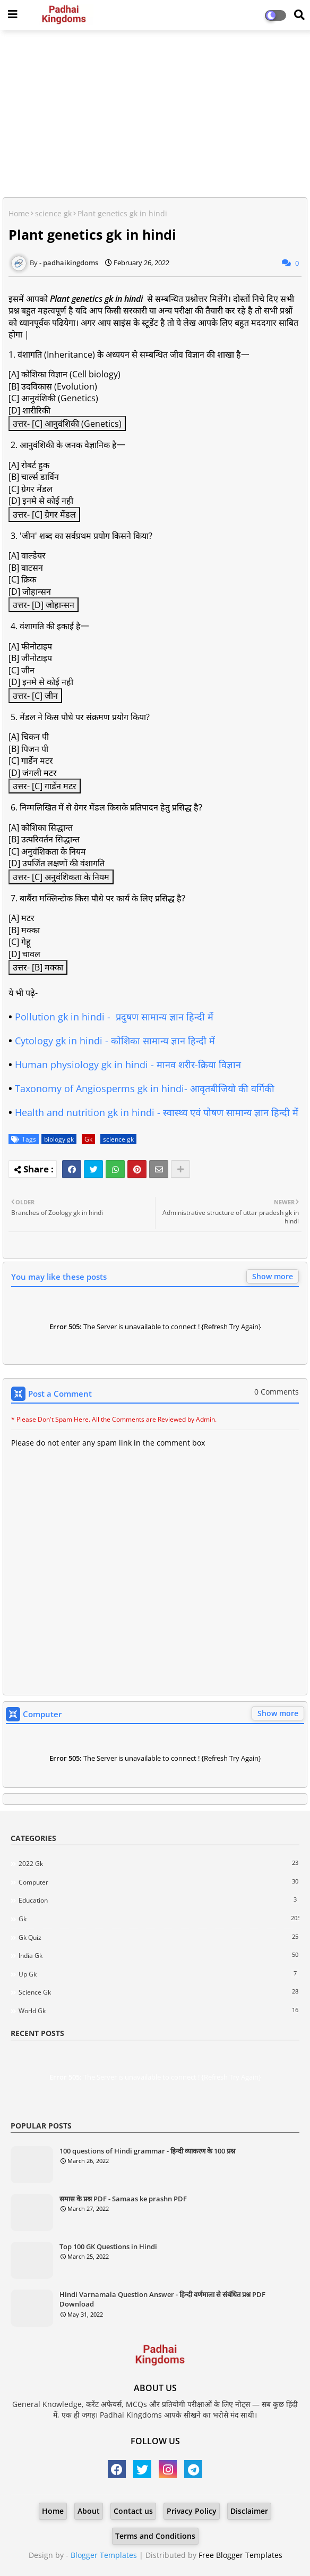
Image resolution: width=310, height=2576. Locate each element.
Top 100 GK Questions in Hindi (108, 2246)
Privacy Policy (192, 2511)
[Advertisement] (155, 114)
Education (159, 1900)
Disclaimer (249, 2511)
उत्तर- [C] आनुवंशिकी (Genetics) (67, 423)
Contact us (133, 2511)
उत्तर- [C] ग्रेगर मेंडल (44, 514)
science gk (53, 213)
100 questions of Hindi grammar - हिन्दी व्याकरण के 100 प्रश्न (147, 2151)
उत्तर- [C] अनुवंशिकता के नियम (61, 877)
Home (18, 213)
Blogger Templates (104, 2555)
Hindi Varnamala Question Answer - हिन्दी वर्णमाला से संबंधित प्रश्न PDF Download (162, 2299)
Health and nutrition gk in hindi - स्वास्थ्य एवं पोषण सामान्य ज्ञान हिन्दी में (158, 1112)
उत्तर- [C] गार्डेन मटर (44, 786)
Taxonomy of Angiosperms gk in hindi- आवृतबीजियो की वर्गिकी (146, 1088)
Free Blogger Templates (240, 2555)
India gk (159, 1955)
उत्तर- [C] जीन (35, 696)
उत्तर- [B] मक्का (38, 967)
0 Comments (276, 1392)
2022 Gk (159, 1863)
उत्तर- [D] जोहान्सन (43, 605)
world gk (159, 2010)
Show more (272, 1276)
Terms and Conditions (155, 2536)
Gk (88, 1139)
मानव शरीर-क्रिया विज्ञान (199, 1064)
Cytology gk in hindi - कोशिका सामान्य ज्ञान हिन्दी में (115, 1040)
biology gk (59, 1139)
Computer (159, 1882)
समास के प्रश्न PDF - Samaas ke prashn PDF (123, 2198)
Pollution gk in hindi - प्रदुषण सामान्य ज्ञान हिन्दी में (114, 1016)
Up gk (159, 1974)
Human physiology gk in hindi (81, 1064)
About (89, 2511)
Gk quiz (159, 1937)
